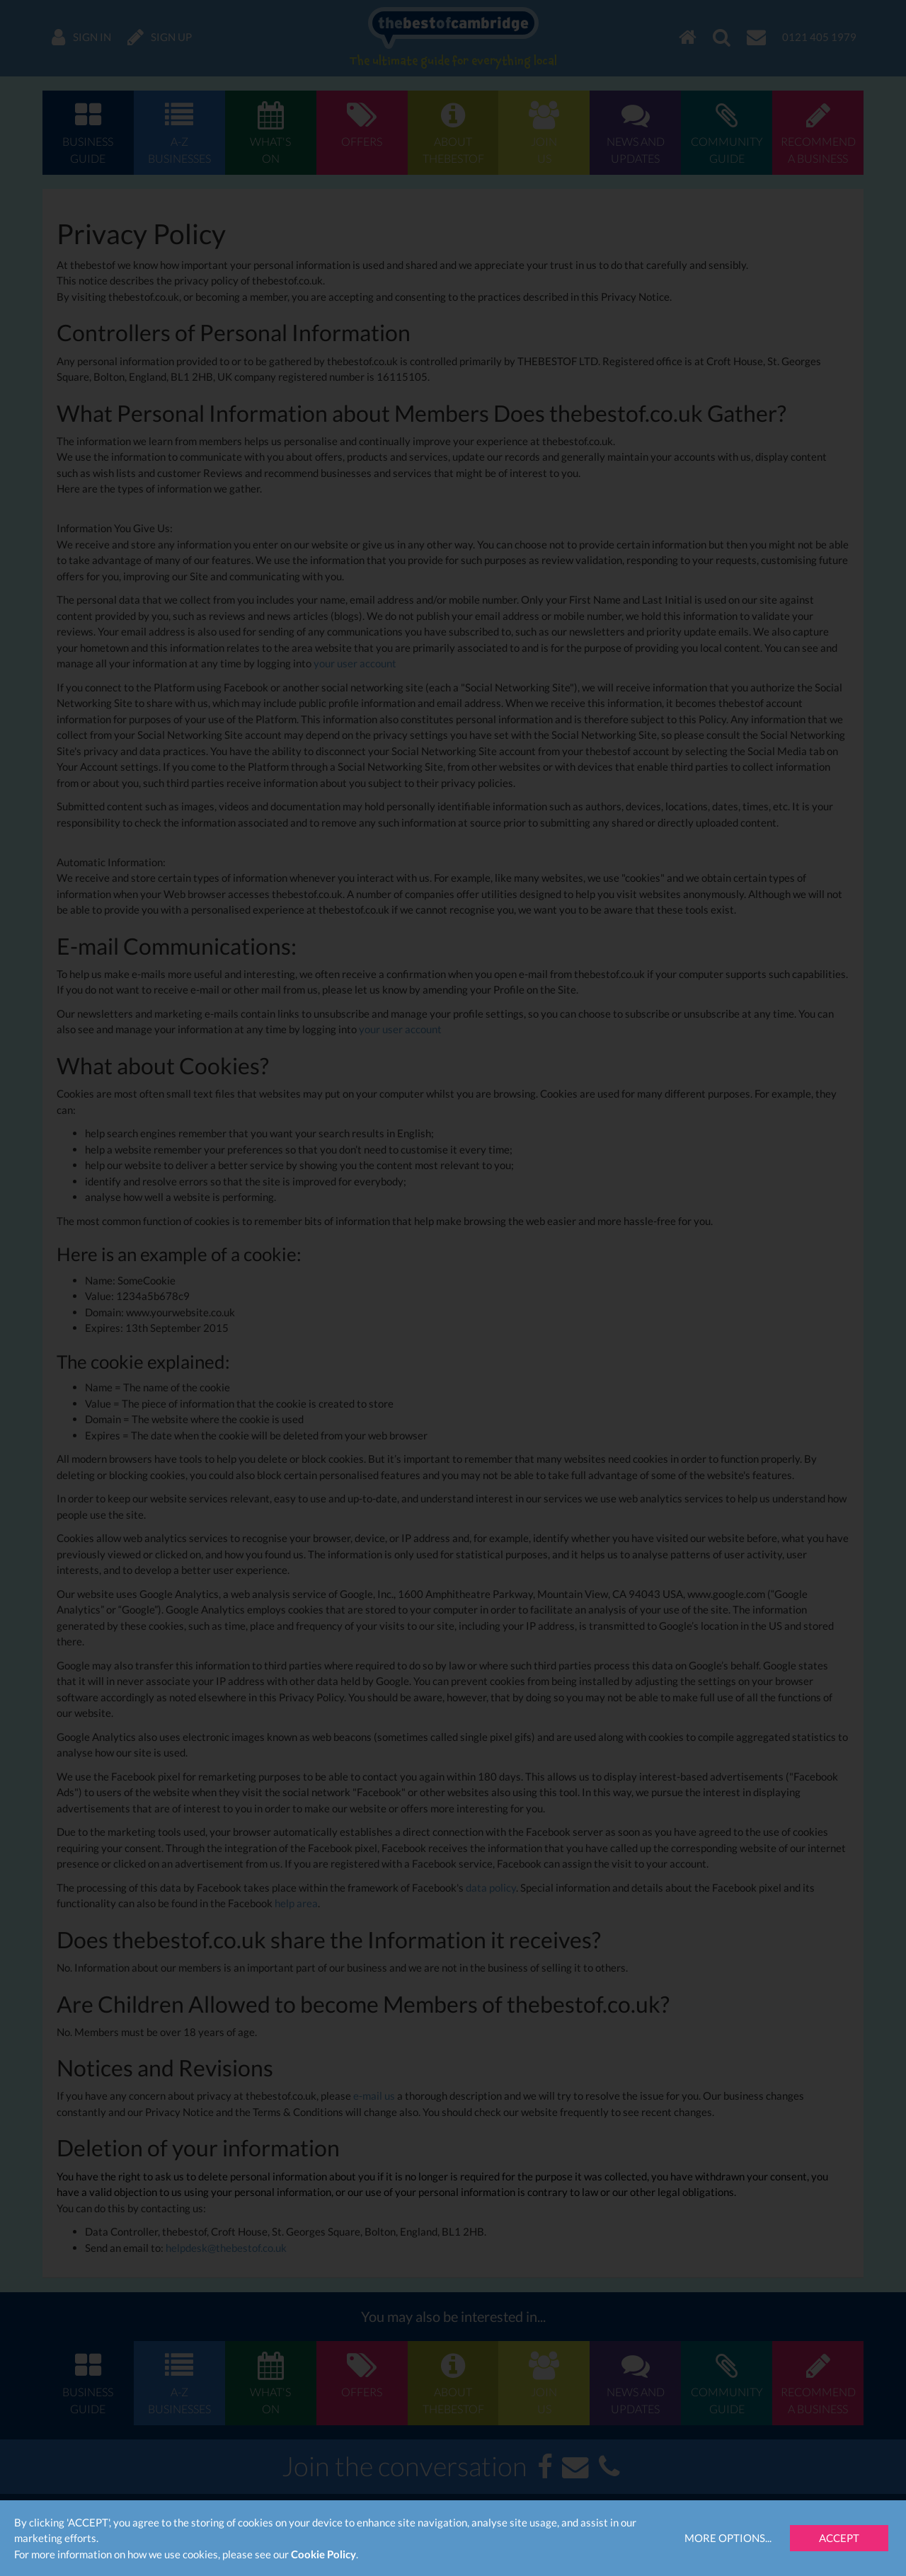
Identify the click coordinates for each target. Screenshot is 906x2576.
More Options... (728, 2537)
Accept (839, 2537)
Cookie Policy (323, 2554)
